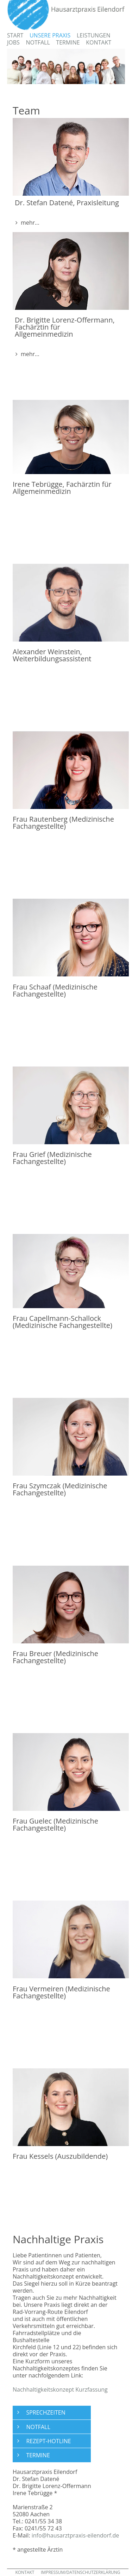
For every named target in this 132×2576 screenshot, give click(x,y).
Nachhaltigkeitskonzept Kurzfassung (60, 2389)
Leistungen (94, 35)
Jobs (13, 42)
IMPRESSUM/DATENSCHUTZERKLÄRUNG (80, 2572)
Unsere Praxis (50, 35)
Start (15, 35)
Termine (68, 42)
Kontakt (98, 42)
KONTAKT (24, 2572)
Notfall (38, 42)
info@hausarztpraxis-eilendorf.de (75, 2535)
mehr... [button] (29, 222)
